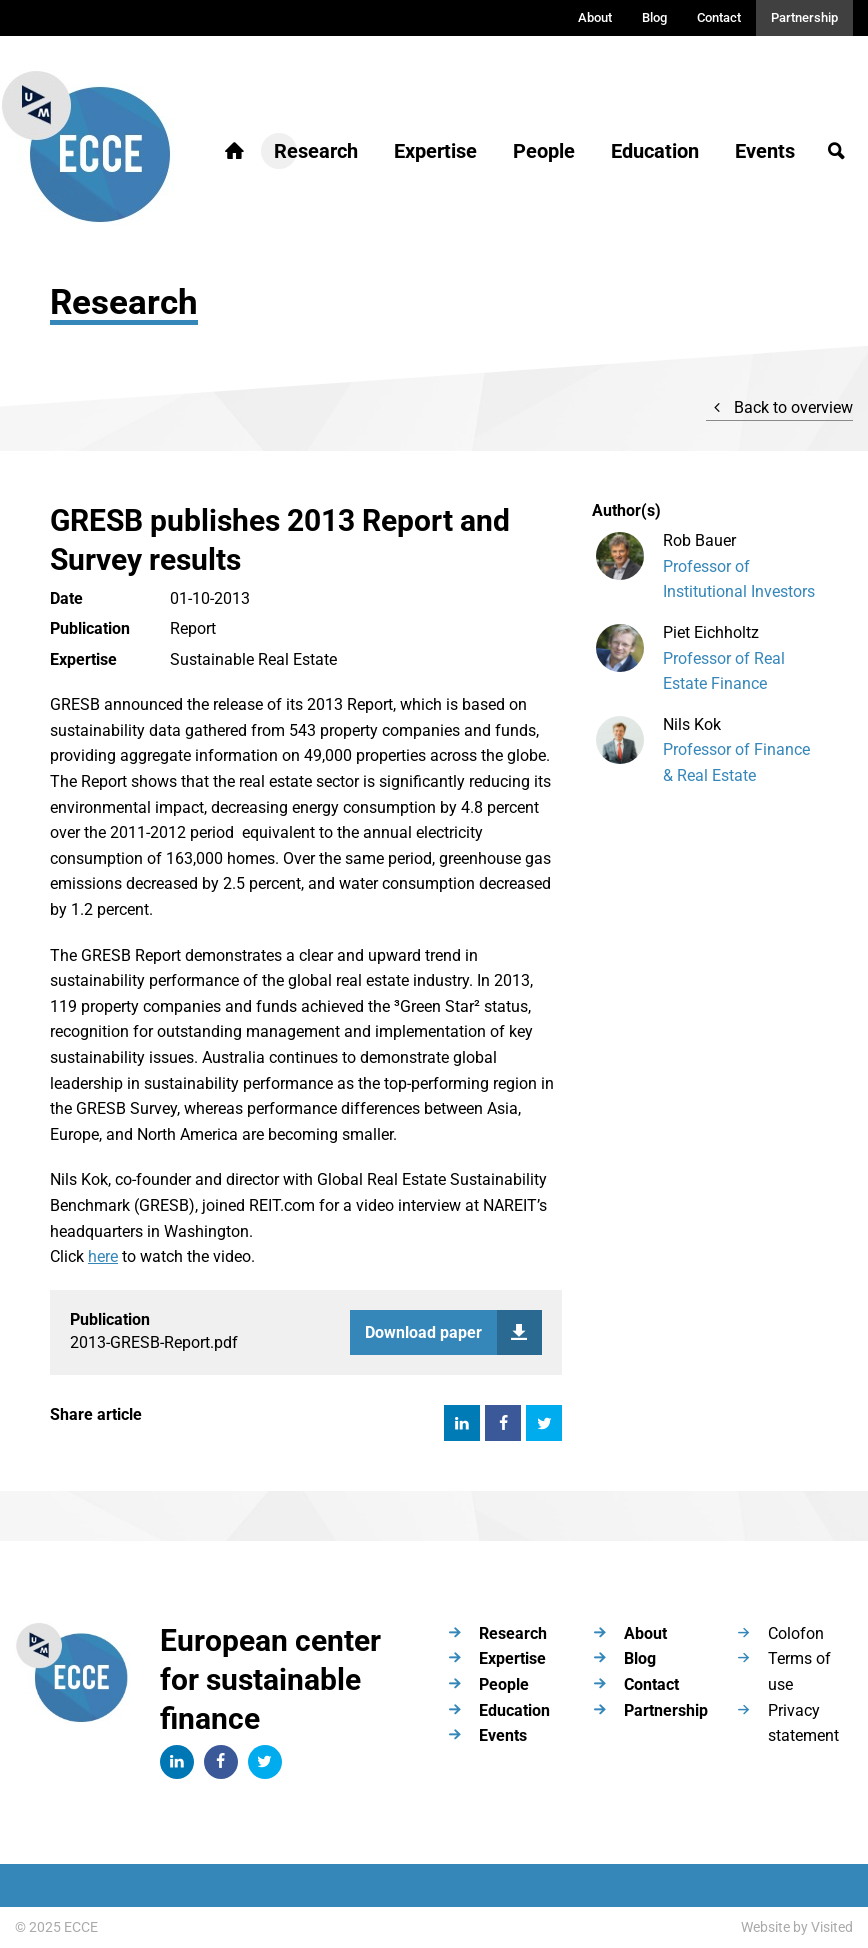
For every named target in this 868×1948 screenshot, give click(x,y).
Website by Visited (797, 1927)
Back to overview (779, 407)
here (103, 1256)
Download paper (453, 1332)
